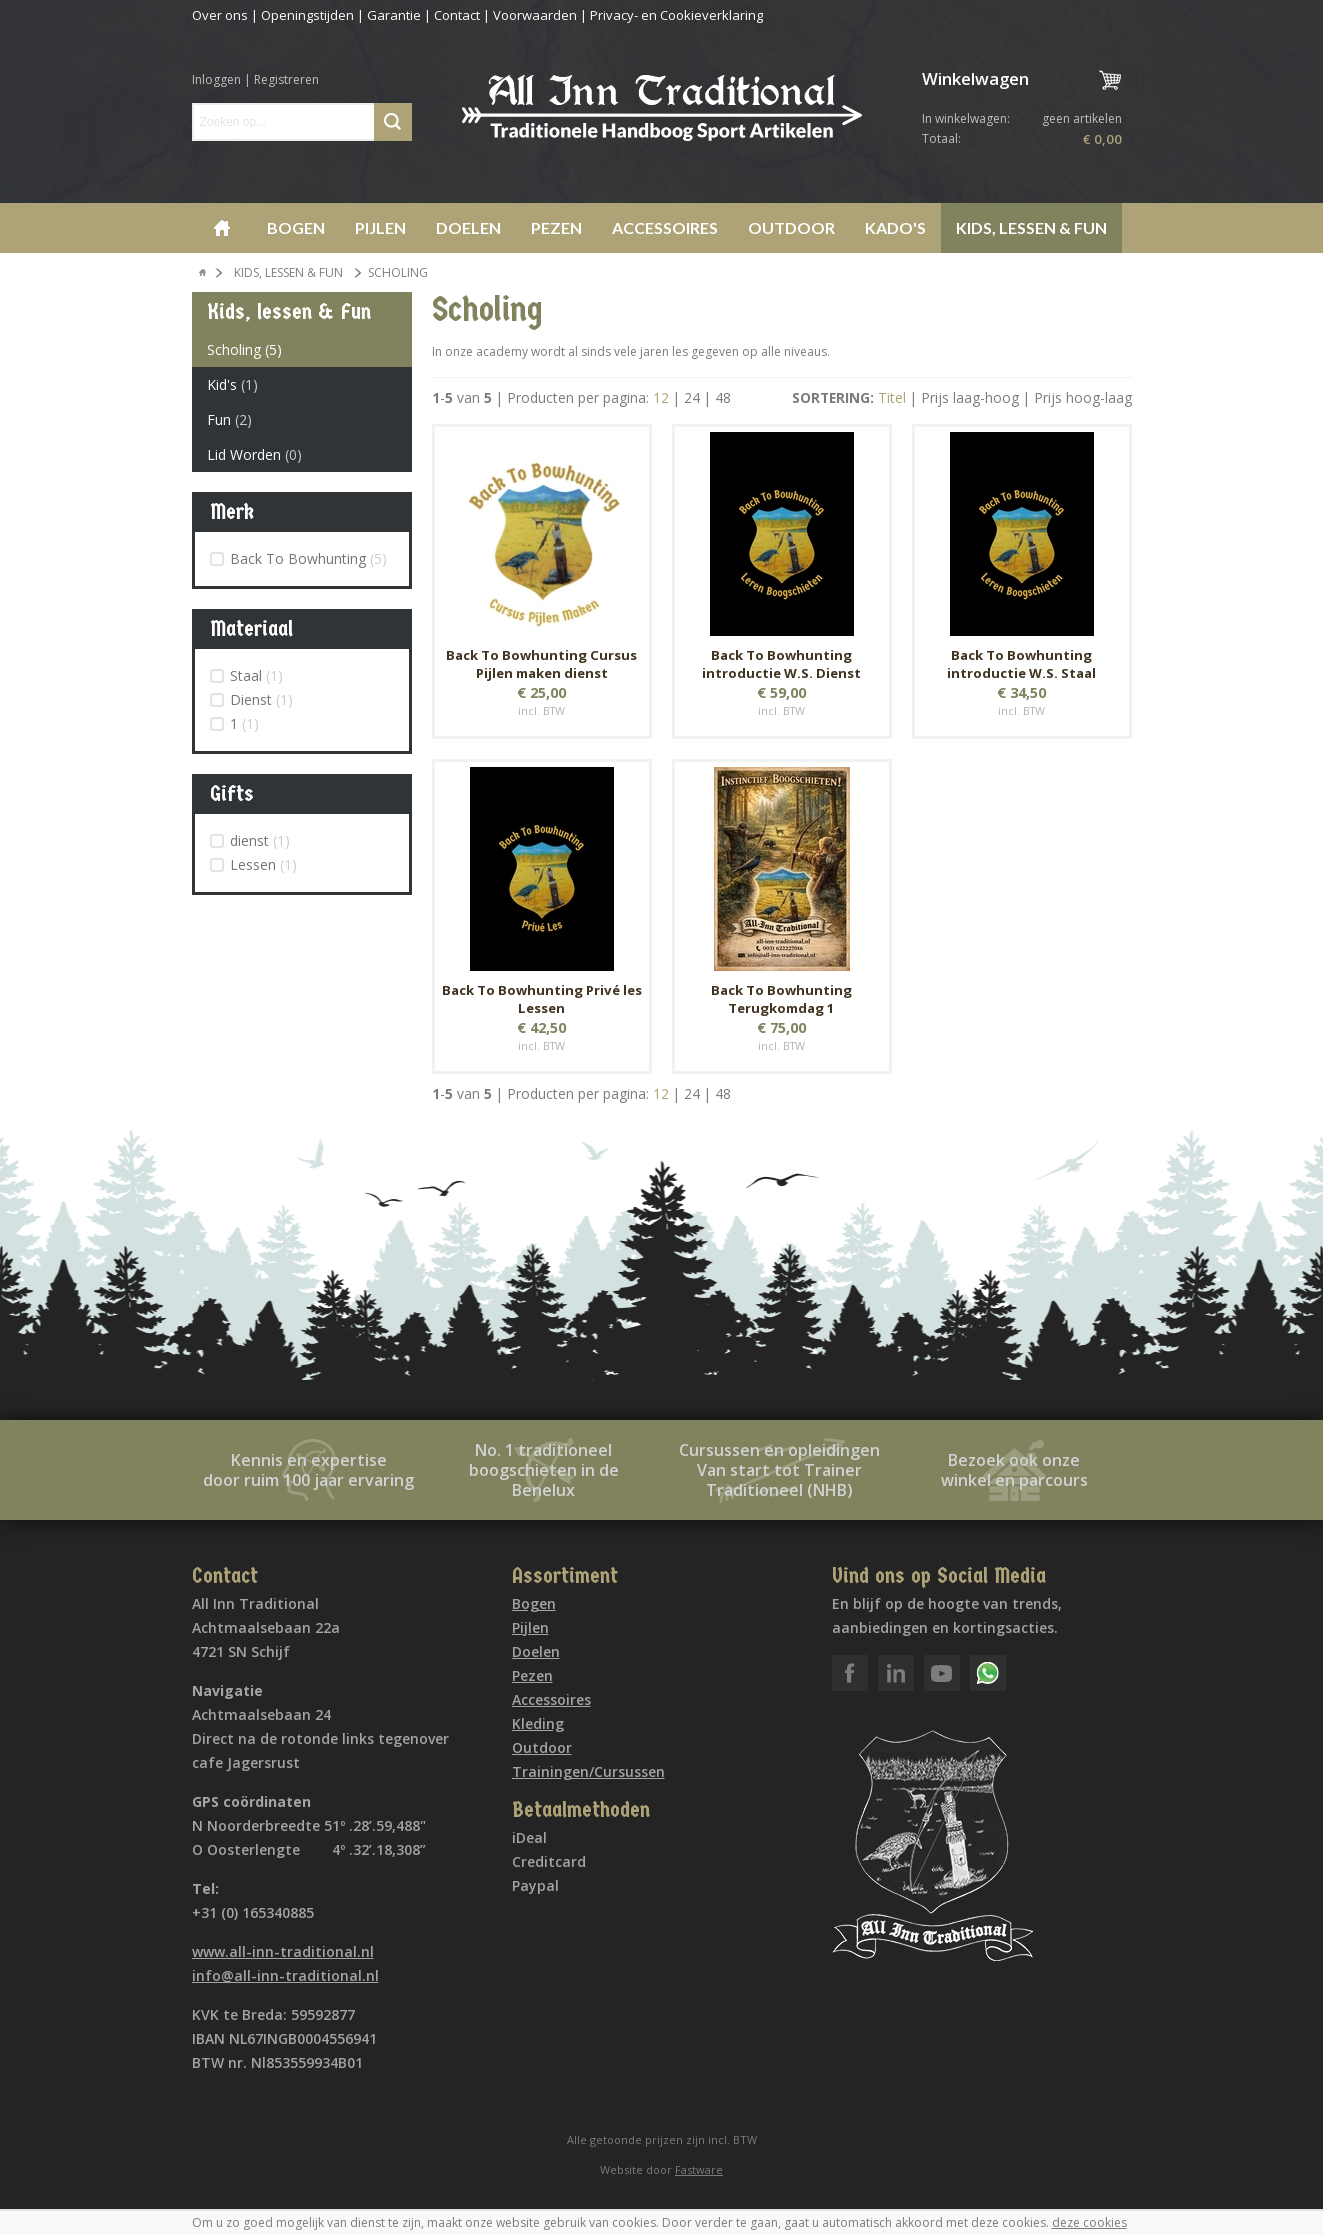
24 (692, 397)
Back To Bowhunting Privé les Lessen (542, 999)
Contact (457, 15)
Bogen (296, 227)
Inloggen (216, 79)
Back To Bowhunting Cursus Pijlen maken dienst (541, 664)
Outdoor (791, 227)
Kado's (895, 227)
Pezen (556, 227)
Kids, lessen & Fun (1031, 227)
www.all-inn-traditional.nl (283, 1951)
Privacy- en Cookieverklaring (676, 15)
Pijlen (380, 227)
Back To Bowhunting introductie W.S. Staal (1021, 664)
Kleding (538, 1723)
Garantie (394, 15)
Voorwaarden (535, 15)
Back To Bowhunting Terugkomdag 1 (781, 999)
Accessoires (665, 227)
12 (661, 397)
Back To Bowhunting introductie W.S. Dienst (781, 664)
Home (222, 228)
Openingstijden (307, 15)
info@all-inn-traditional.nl (285, 1975)
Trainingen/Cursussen (588, 1771)
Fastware (699, 2169)
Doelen (468, 227)
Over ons (220, 15)
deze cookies (1089, 2222)
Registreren (286, 79)
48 (723, 397)
